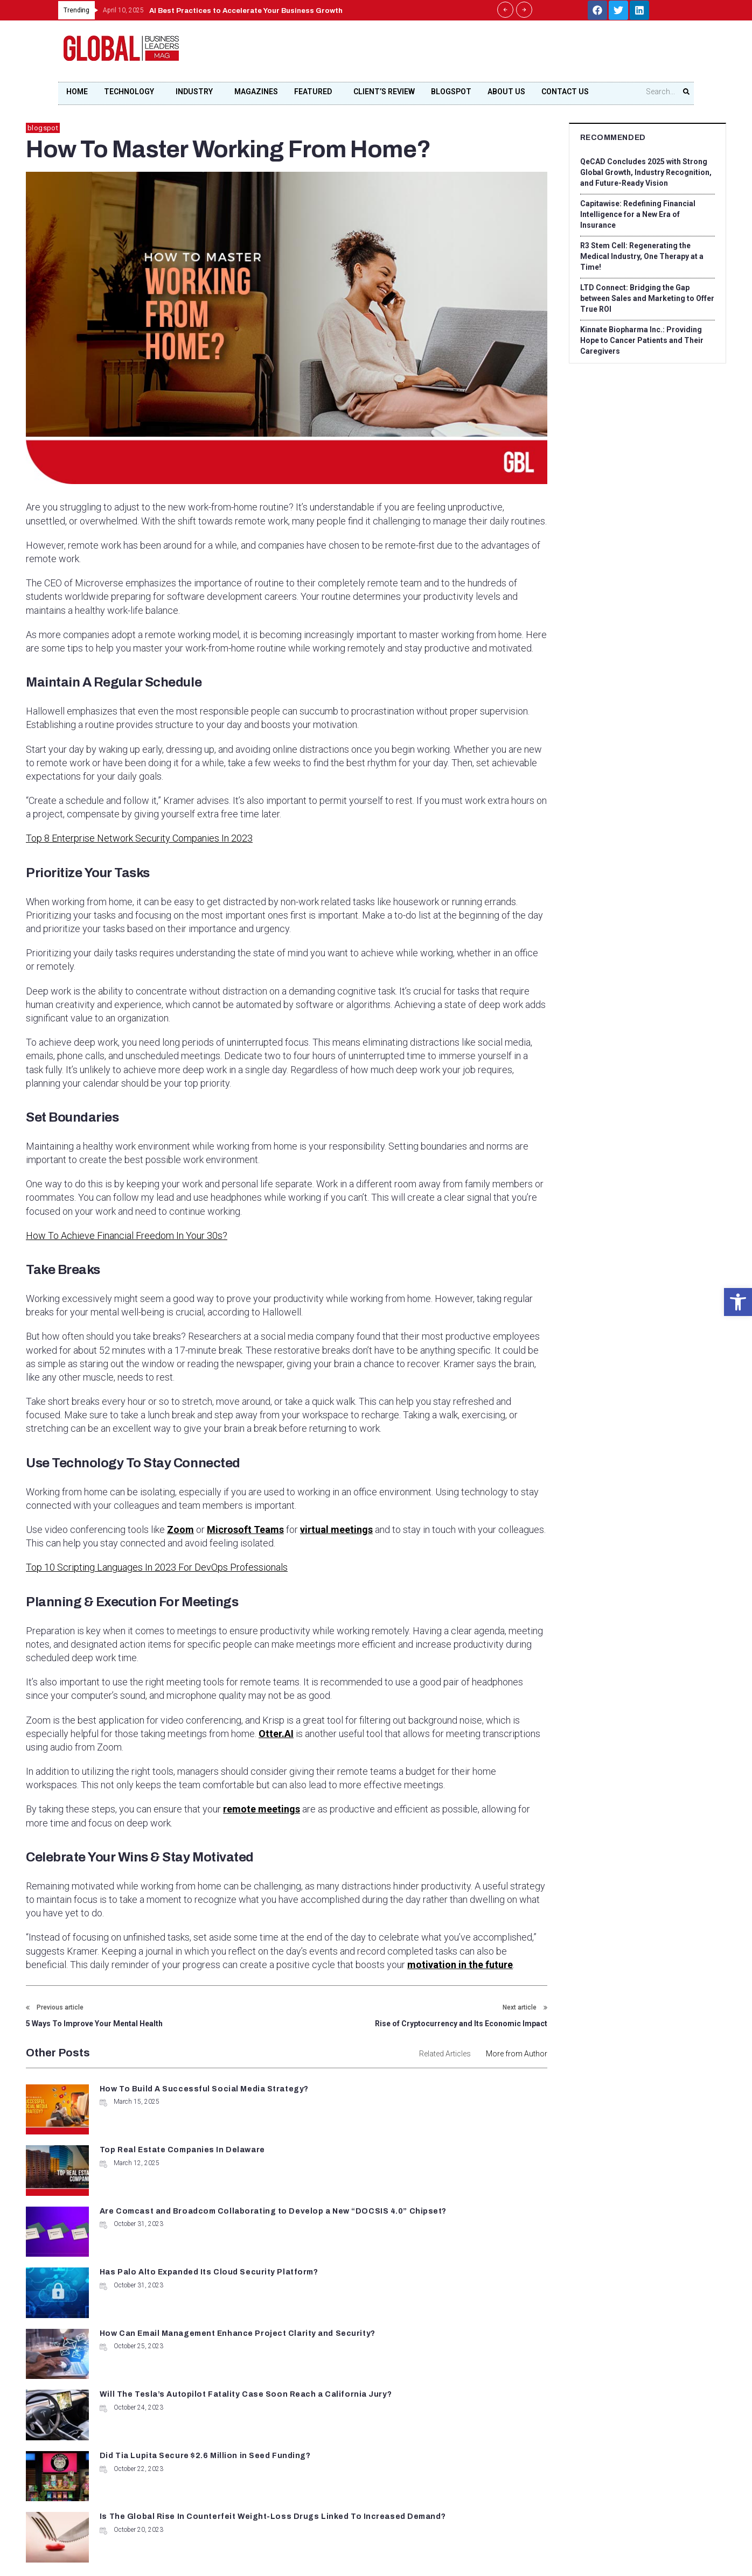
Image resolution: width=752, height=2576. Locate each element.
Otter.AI (276, 1734)
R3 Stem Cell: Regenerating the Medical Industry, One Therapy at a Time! (642, 256)
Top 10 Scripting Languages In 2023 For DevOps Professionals (157, 1567)
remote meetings (262, 1810)
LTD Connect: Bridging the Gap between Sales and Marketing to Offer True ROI (647, 298)
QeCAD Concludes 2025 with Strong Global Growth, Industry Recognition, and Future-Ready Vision (647, 172)
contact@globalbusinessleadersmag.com (357, 2444)
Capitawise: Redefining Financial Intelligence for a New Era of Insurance (639, 214)
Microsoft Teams (244, 1529)
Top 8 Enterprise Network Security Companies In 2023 (139, 838)
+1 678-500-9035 (323, 2406)
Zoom (180, 1529)
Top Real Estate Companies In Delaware (448, 2091)
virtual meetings (336, 1529)
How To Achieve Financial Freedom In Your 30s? (126, 1235)
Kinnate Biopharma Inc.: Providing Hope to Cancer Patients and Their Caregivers (642, 340)
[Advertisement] (492, 54)
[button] (738, 1302)
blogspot (42, 128)
